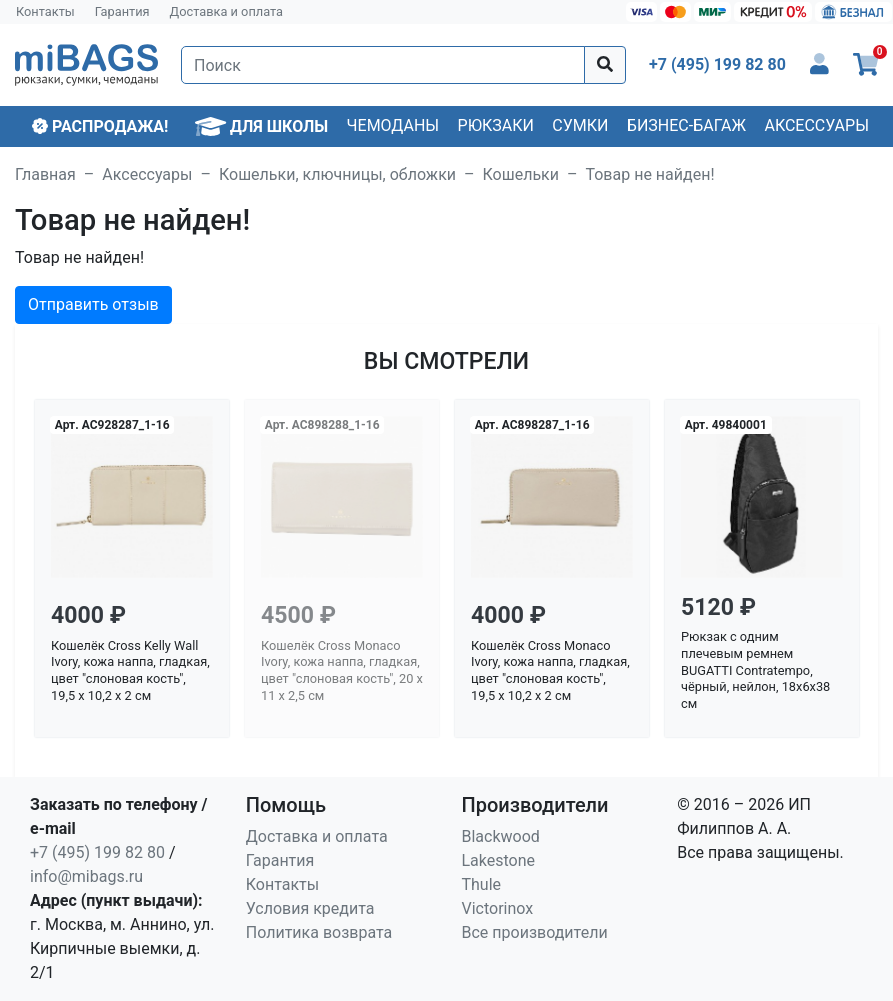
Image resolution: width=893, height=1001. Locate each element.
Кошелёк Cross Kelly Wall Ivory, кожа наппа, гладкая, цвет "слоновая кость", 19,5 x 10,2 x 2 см (130, 670)
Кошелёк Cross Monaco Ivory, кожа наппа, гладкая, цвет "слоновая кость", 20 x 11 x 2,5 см (342, 670)
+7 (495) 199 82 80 (97, 852)
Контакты (45, 11)
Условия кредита (310, 908)
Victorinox (498, 908)
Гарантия (122, 11)
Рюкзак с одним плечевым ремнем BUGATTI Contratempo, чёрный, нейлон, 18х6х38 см (755, 670)
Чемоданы (393, 125)
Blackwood (501, 836)
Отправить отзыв (93, 304)
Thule (482, 884)
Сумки (580, 125)
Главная (45, 174)
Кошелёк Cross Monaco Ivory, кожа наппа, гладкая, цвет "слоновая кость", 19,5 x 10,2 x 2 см (550, 670)
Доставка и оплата (227, 11)
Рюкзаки (496, 125)
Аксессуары (816, 125)
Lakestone (499, 860)
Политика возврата (319, 932)
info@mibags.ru (86, 876)
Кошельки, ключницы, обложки (337, 174)
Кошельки (521, 174)
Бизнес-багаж (686, 125)
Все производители (535, 932)
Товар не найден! (649, 174)
